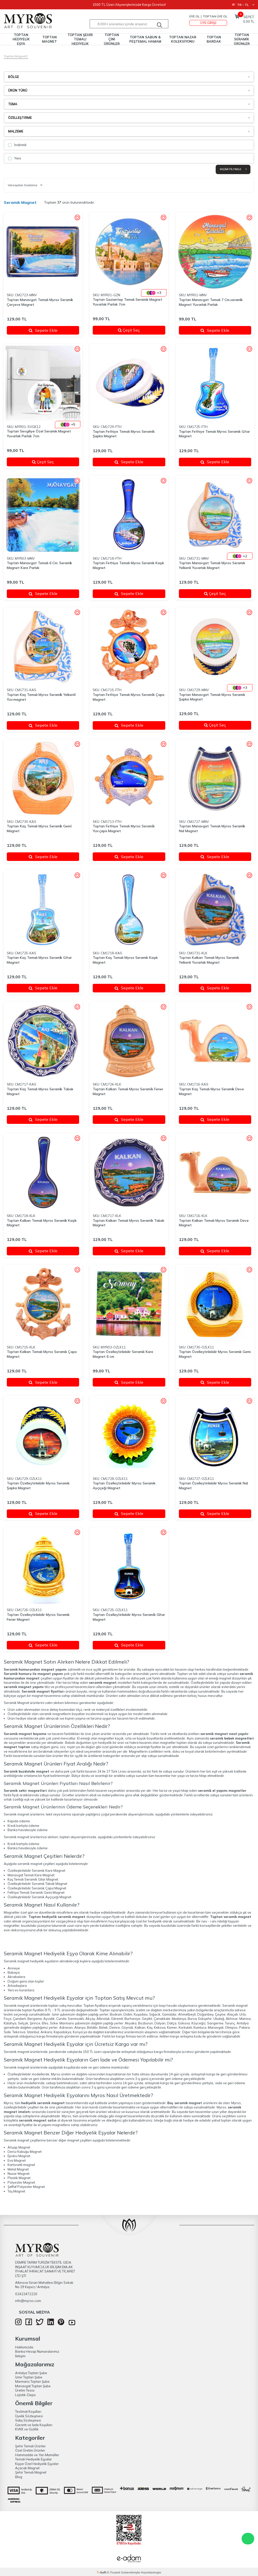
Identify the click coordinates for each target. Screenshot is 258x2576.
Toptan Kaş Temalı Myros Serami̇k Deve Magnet (211, 1091)
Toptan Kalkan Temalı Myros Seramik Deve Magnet (214, 1223)
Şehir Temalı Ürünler (30, 2446)
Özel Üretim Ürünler (30, 2450)
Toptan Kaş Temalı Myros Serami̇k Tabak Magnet (40, 1091)
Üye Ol (194, 16)
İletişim (20, 2356)
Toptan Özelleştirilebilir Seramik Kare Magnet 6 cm (123, 1354)
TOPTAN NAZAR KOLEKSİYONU (182, 39)
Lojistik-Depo (25, 2395)
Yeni (14, 158)
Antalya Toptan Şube (31, 2373)
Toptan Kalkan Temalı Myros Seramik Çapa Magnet (42, 1354)
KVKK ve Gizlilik (27, 2429)
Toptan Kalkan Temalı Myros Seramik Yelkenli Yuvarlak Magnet (209, 960)
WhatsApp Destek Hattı (248, 2538)
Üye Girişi (208, 23)
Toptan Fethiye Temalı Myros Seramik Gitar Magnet (214, 434)
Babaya (14, 1972)
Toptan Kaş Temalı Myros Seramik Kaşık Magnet (125, 960)
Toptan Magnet (15, 56)
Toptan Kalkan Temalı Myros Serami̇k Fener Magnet (128, 1091)
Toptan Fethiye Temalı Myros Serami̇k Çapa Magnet (128, 697)
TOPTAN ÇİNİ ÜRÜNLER (112, 39)
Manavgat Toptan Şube (33, 2386)
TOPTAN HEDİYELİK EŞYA (21, 39)
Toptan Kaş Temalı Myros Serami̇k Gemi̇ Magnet (39, 828)
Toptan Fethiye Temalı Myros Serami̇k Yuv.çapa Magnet (123, 828)
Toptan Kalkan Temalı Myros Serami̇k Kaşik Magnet (42, 1223)
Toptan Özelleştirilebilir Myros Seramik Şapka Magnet (38, 1485)
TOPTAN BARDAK (214, 39)
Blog (18, 2477)
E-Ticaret (113, 2572)
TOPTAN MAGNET (49, 39)
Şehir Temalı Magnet (30, 2472)
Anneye (14, 1968)
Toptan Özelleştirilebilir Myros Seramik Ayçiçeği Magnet (124, 1485)
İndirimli (17, 145)
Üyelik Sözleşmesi (29, 2416)
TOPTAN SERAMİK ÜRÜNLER (242, 39)
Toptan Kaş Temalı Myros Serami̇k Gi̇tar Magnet (39, 960)
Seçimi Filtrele (233, 169)
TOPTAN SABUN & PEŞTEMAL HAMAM (145, 39)
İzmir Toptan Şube (28, 2377)
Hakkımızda (24, 2347)
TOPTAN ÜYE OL (215, 16)
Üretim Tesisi (25, 2390)
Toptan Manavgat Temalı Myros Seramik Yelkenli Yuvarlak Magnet (212, 565)
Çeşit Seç (138, 330)
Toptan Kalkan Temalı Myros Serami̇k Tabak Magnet (128, 1223)
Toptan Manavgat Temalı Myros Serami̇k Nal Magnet (212, 828)
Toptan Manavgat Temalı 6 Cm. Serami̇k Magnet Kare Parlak (39, 565)
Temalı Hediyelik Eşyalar (33, 2459)
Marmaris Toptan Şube (32, 2381)
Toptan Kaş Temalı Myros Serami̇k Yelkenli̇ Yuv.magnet (41, 697)
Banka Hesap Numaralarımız (37, 2351)
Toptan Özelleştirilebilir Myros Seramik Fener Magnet (38, 1617)
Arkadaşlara (17, 1986)
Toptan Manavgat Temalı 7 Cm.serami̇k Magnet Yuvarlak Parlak (211, 302)
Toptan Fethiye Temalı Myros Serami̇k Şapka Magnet (123, 434)
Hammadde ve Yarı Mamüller (37, 2455)
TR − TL (243, 5)
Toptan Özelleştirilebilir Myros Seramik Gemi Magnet (215, 1354)
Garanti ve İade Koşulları (33, 2425)
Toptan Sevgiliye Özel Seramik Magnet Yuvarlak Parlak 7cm (39, 433)
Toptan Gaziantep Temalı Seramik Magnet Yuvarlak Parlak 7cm (127, 302)
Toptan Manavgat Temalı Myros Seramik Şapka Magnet (212, 697)
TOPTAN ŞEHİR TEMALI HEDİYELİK (80, 39)
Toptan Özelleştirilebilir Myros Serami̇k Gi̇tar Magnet (129, 1617)
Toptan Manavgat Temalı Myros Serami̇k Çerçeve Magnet (40, 302)
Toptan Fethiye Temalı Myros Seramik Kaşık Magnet (128, 565)
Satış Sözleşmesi (28, 2420)
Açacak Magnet (27, 2468)
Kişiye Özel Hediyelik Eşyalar (37, 2464)
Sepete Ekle (43, 330)
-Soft (101, 2572)
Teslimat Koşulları (28, 2411)
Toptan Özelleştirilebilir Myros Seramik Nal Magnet (213, 1485)
